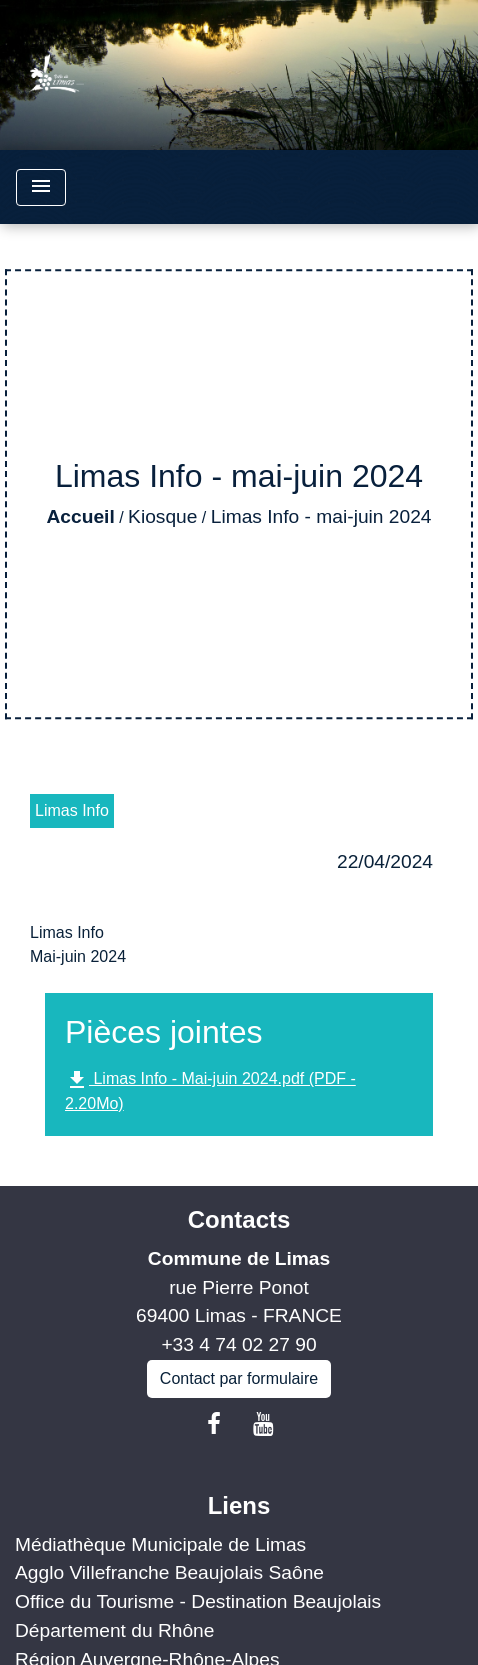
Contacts (239, 1219)
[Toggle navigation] (41, 187)
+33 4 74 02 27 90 (238, 1344)
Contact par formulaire (239, 1378)
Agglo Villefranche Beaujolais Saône (169, 1572)
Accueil (80, 516)
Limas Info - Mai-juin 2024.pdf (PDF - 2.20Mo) (210, 1090)
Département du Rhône (114, 1630)
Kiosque (162, 516)
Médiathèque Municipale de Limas (160, 1544)
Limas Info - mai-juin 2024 (321, 516)
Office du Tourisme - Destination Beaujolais (198, 1601)
